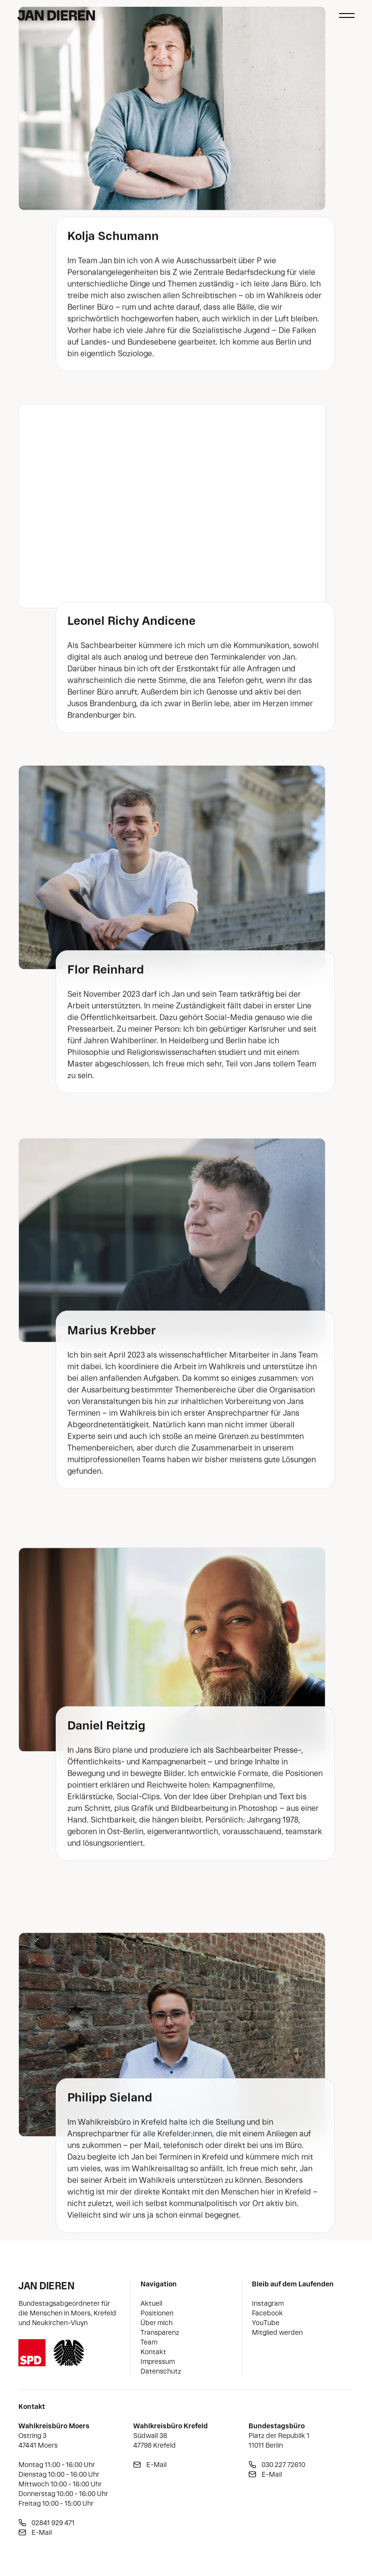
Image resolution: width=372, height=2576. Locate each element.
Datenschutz (160, 2371)
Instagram (268, 2303)
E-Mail (41, 2532)
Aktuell (151, 2303)
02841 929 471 (53, 2523)
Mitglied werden (277, 2332)
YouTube (265, 2323)
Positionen (156, 2313)
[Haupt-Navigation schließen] (347, 15)
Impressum (157, 2361)
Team (148, 2342)
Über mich (156, 2323)
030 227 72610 (283, 2464)
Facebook (267, 2313)
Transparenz (159, 2332)
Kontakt (153, 2352)
